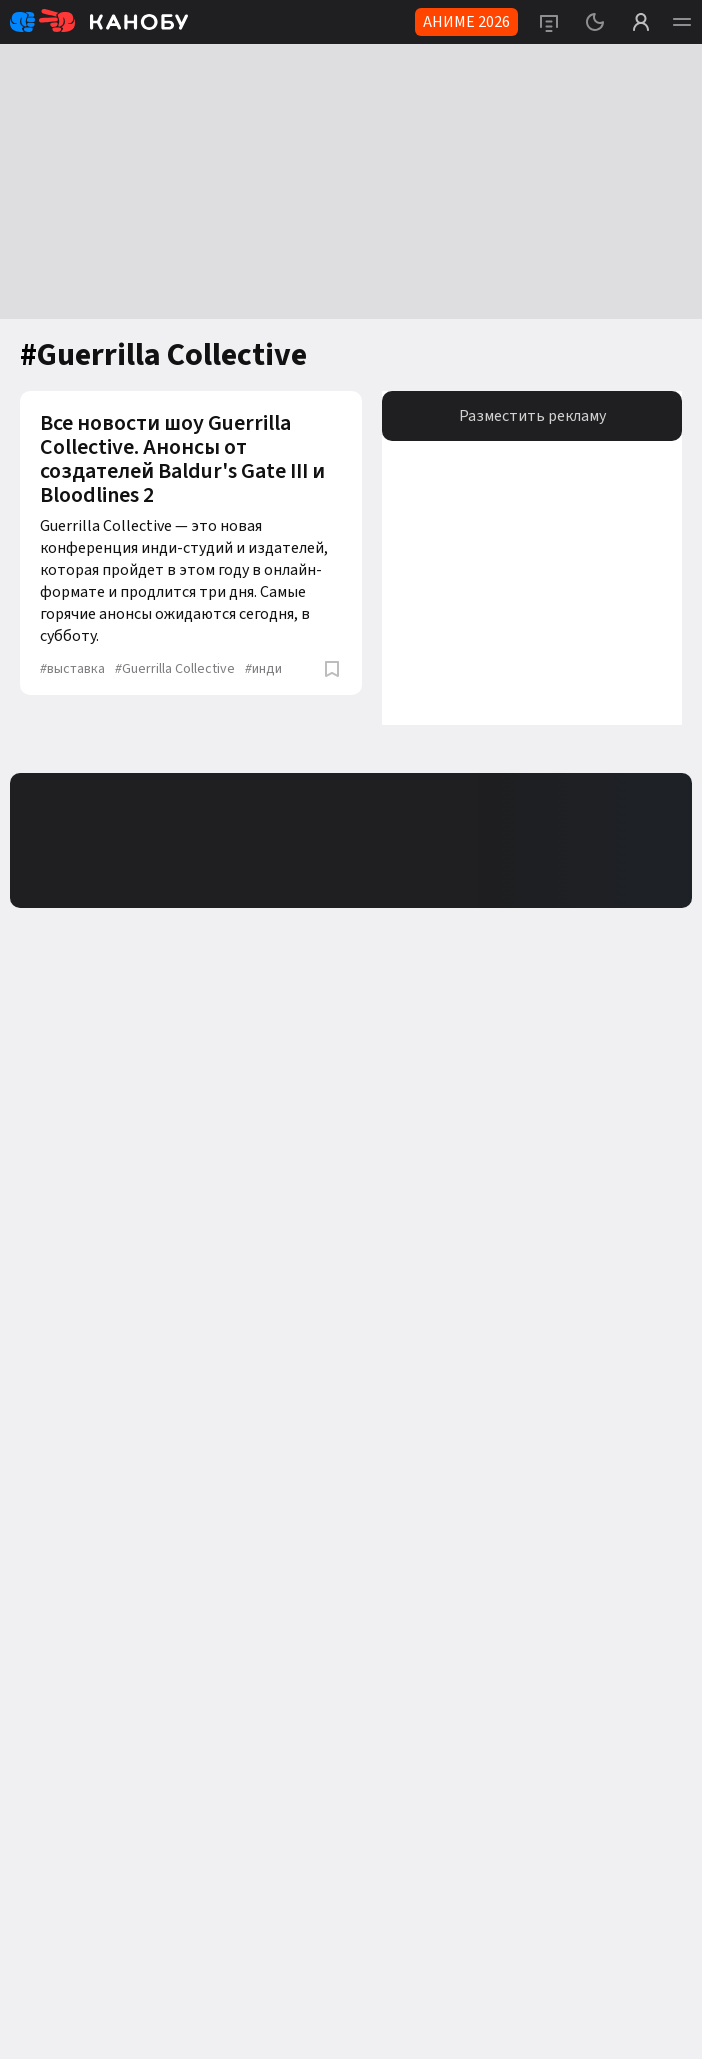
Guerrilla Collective (175, 669)
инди (263, 669)
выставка (72, 669)
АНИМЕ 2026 (466, 22)
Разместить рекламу (532, 416)
